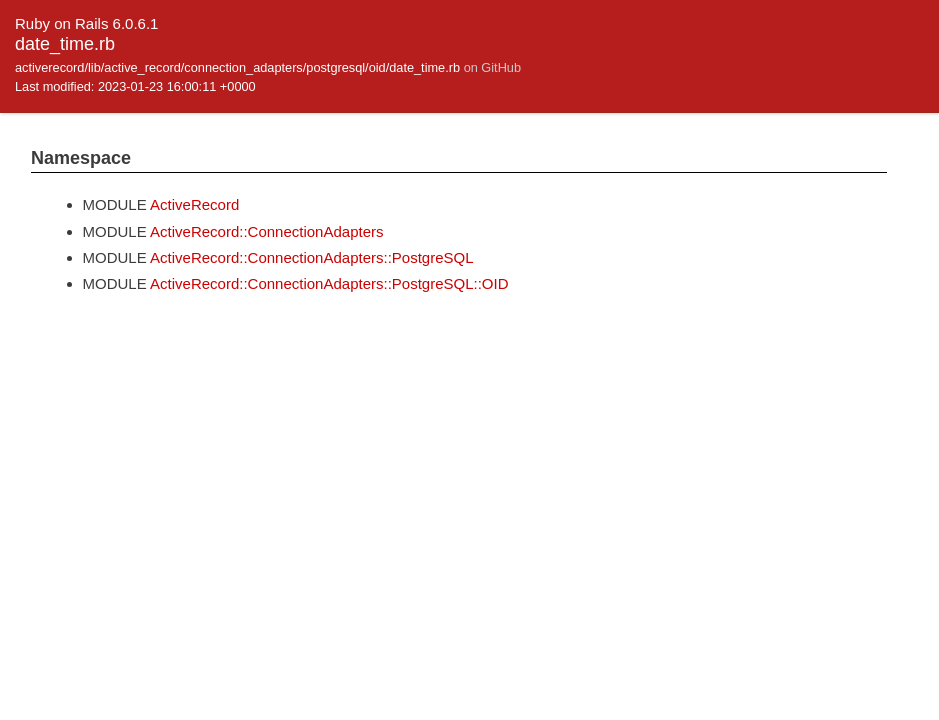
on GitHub (492, 67)
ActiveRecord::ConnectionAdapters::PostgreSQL (312, 257)
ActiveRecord (194, 204)
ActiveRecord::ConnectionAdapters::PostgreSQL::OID (329, 283)
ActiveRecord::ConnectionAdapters (266, 231)
